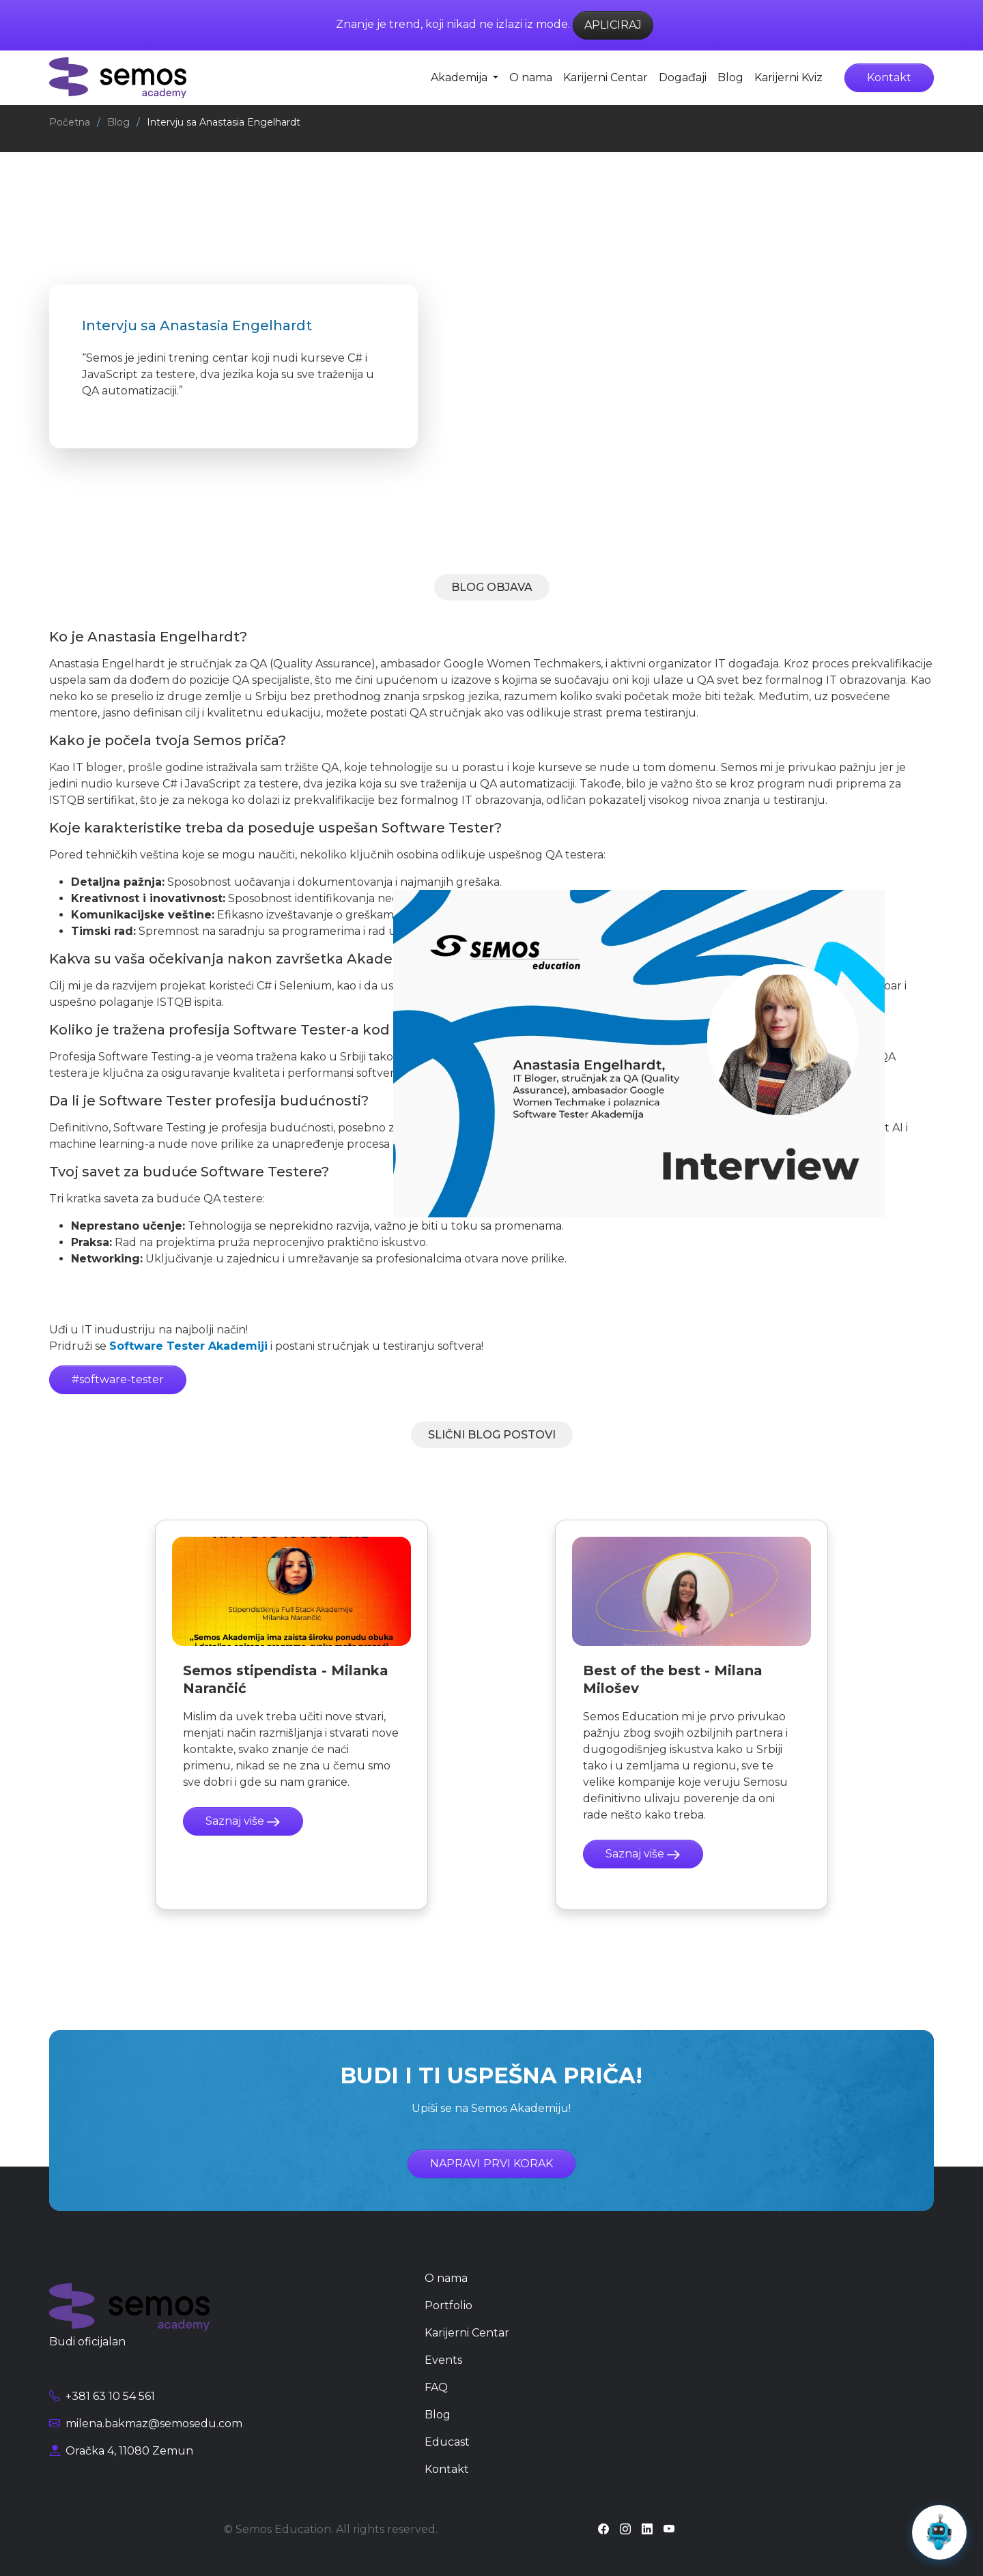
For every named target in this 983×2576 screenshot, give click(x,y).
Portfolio (448, 2305)
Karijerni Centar (605, 77)
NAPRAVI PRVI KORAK (491, 2163)
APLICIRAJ (613, 24)
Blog (730, 77)
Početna (69, 122)
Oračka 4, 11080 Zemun (121, 2450)
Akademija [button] (460, 77)
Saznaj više (243, 1820)
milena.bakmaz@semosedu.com (145, 2423)
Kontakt (889, 77)
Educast (447, 2441)
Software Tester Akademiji (188, 1346)
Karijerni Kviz (788, 77)
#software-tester (118, 1379)
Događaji (683, 77)
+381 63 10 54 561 (102, 2396)
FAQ (436, 2387)
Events (443, 2360)
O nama (530, 77)
